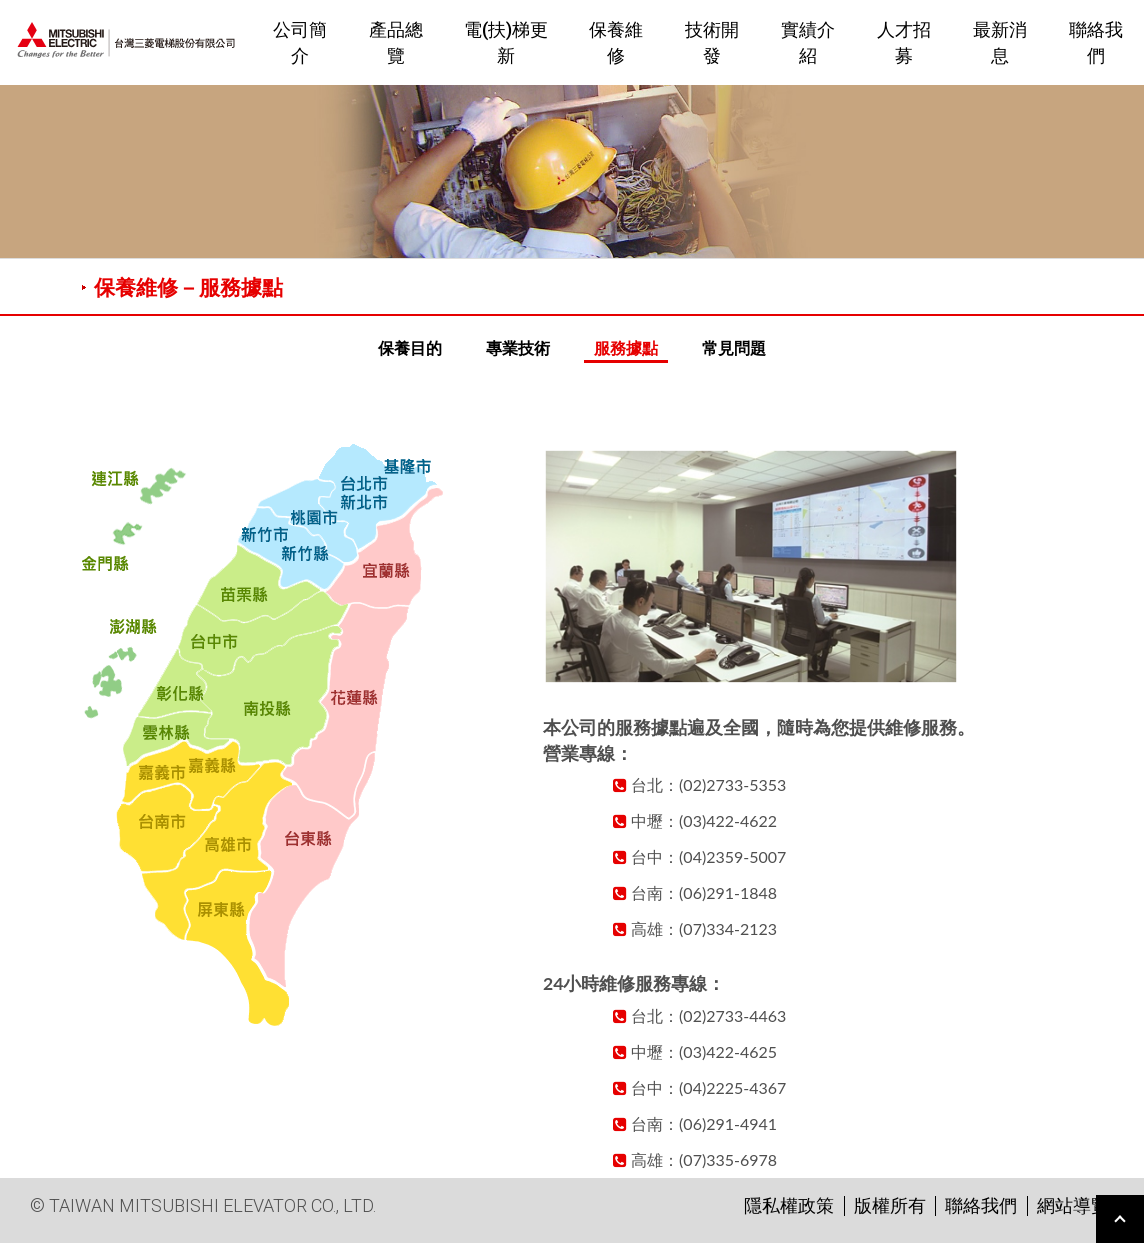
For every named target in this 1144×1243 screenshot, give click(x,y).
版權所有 (890, 1205)
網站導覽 (1073, 1205)
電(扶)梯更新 (506, 42)
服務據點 (626, 347)
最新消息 (1000, 42)
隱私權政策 (789, 1205)
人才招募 (904, 42)
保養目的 (410, 347)
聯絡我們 (1096, 42)
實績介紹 (808, 42)
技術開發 (712, 42)
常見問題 (734, 347)
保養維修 (616, 42)
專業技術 (518, 347)
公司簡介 (300, 42)
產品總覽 (396, 42)
